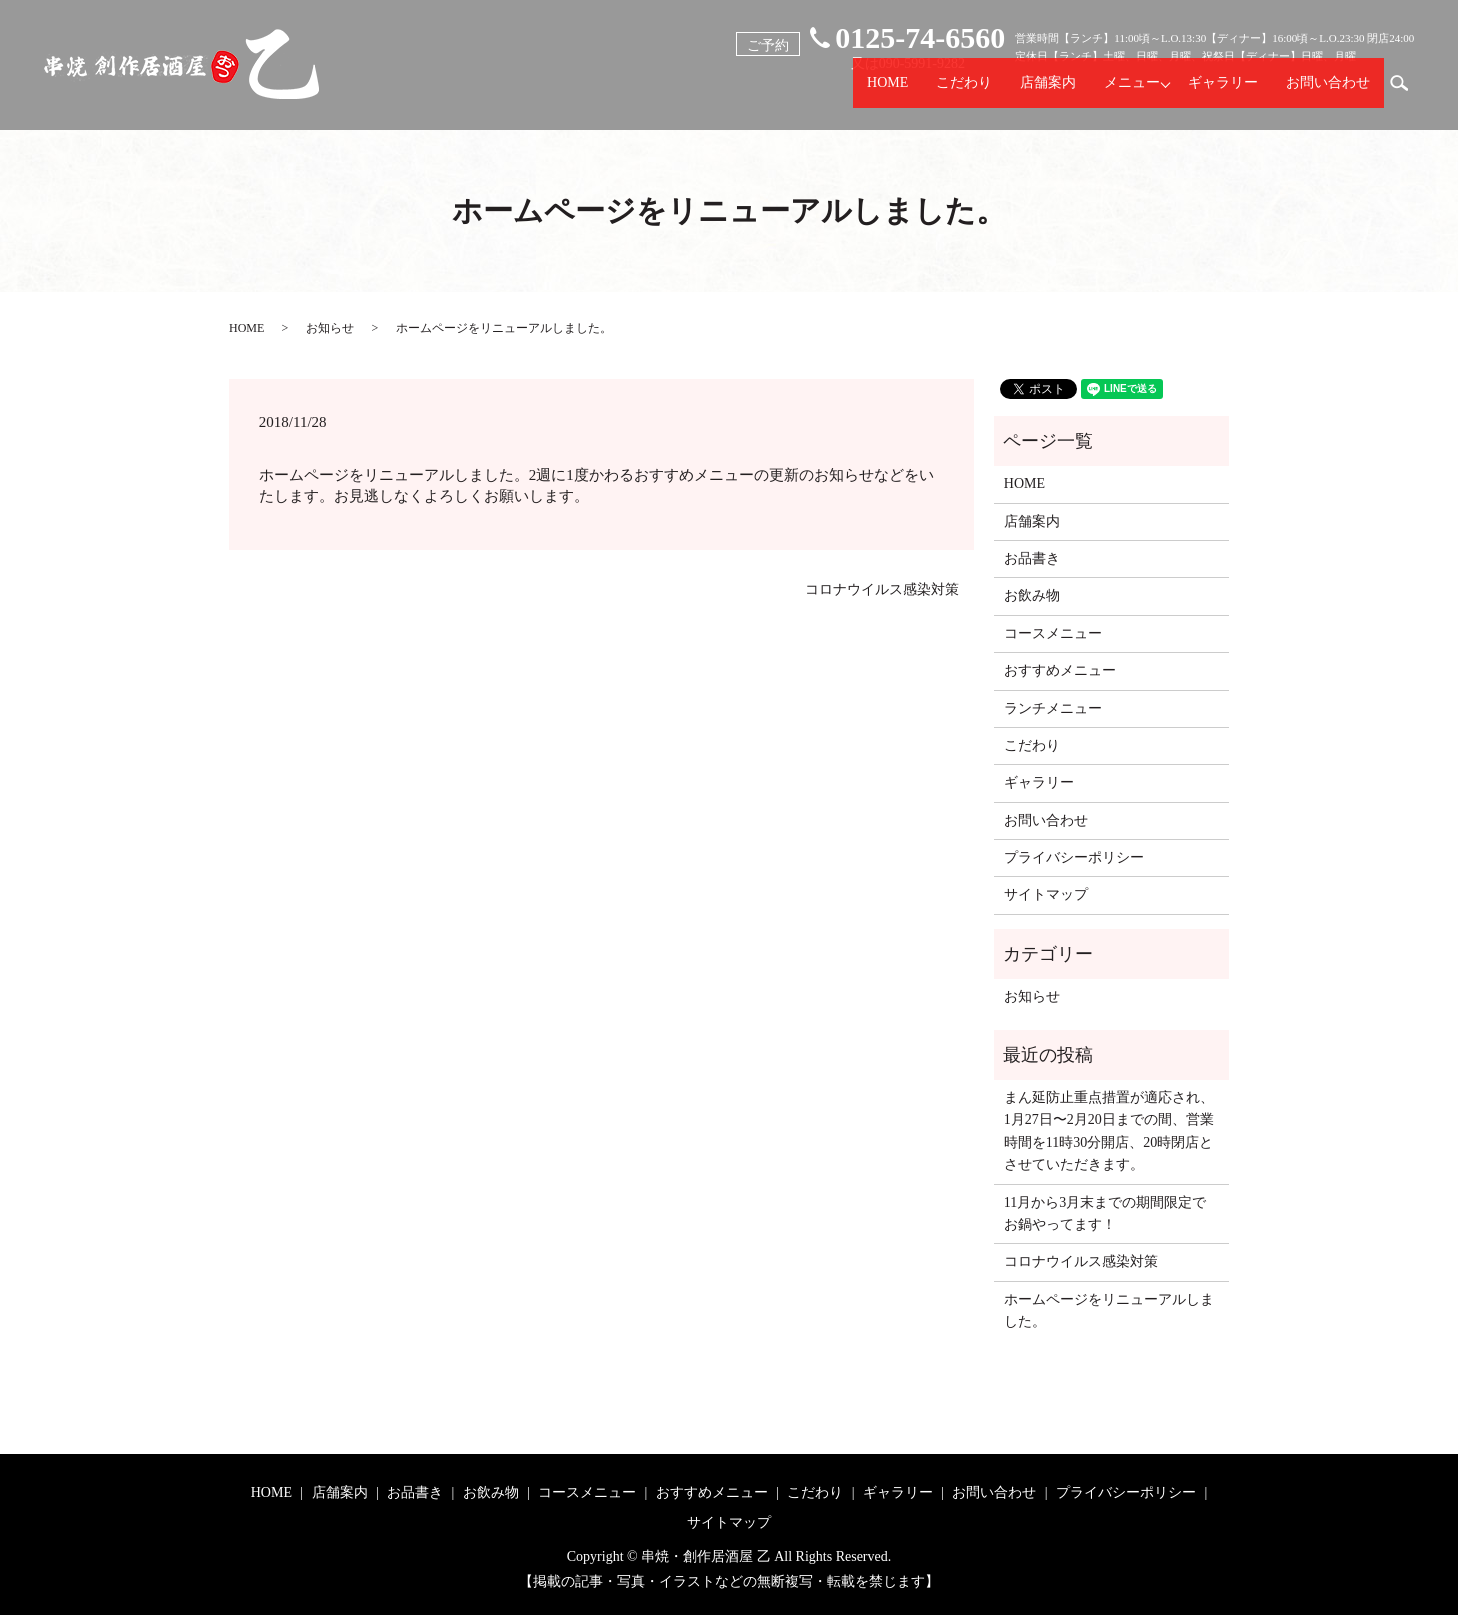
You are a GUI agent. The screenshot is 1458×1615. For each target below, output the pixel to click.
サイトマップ (1046, 894)
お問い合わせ (1328, 93)
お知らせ (330, 328)
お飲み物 (1032, 595)
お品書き (1032, 558)
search (1407, 92)
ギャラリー (1223, 93)
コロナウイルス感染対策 (882, 589)
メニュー (1132, 93)
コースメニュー (1053, 633)
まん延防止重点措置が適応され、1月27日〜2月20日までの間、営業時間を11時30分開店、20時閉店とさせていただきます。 (1109, 1131)
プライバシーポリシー (1074, 857)
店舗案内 (1048, 93)
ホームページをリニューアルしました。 (1109, 1310)
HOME (887, 93)
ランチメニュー (1053, 708)
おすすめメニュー (1060, 670)
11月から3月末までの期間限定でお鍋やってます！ (1105, 1213)
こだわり (964, 93)
